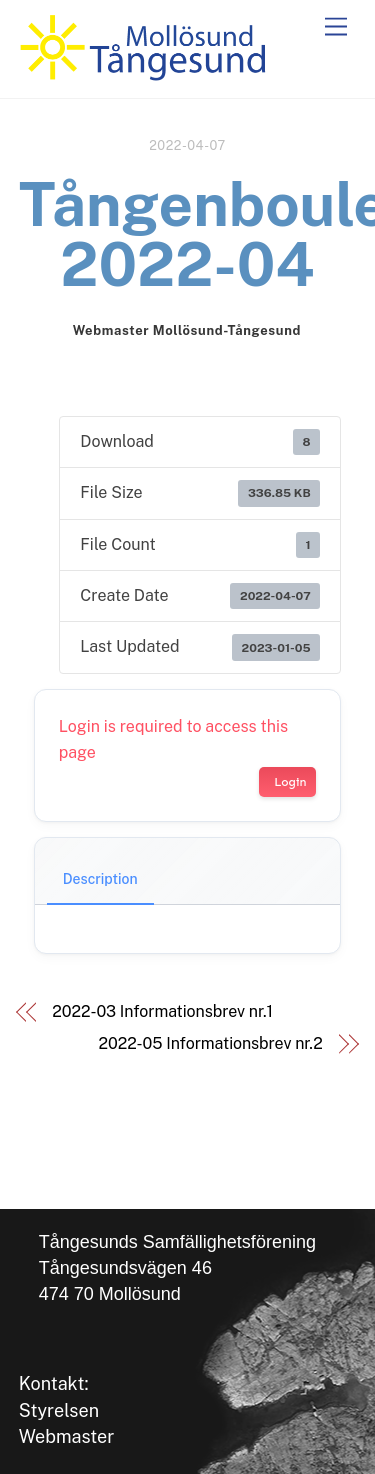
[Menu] (336, 27)
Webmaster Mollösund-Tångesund (187, 330)
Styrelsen (59, 1410)
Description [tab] (100, 879)
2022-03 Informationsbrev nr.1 (162, 1011)
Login (290, 782)
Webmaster (67, 1436)
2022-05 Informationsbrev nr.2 (211, 1043)
